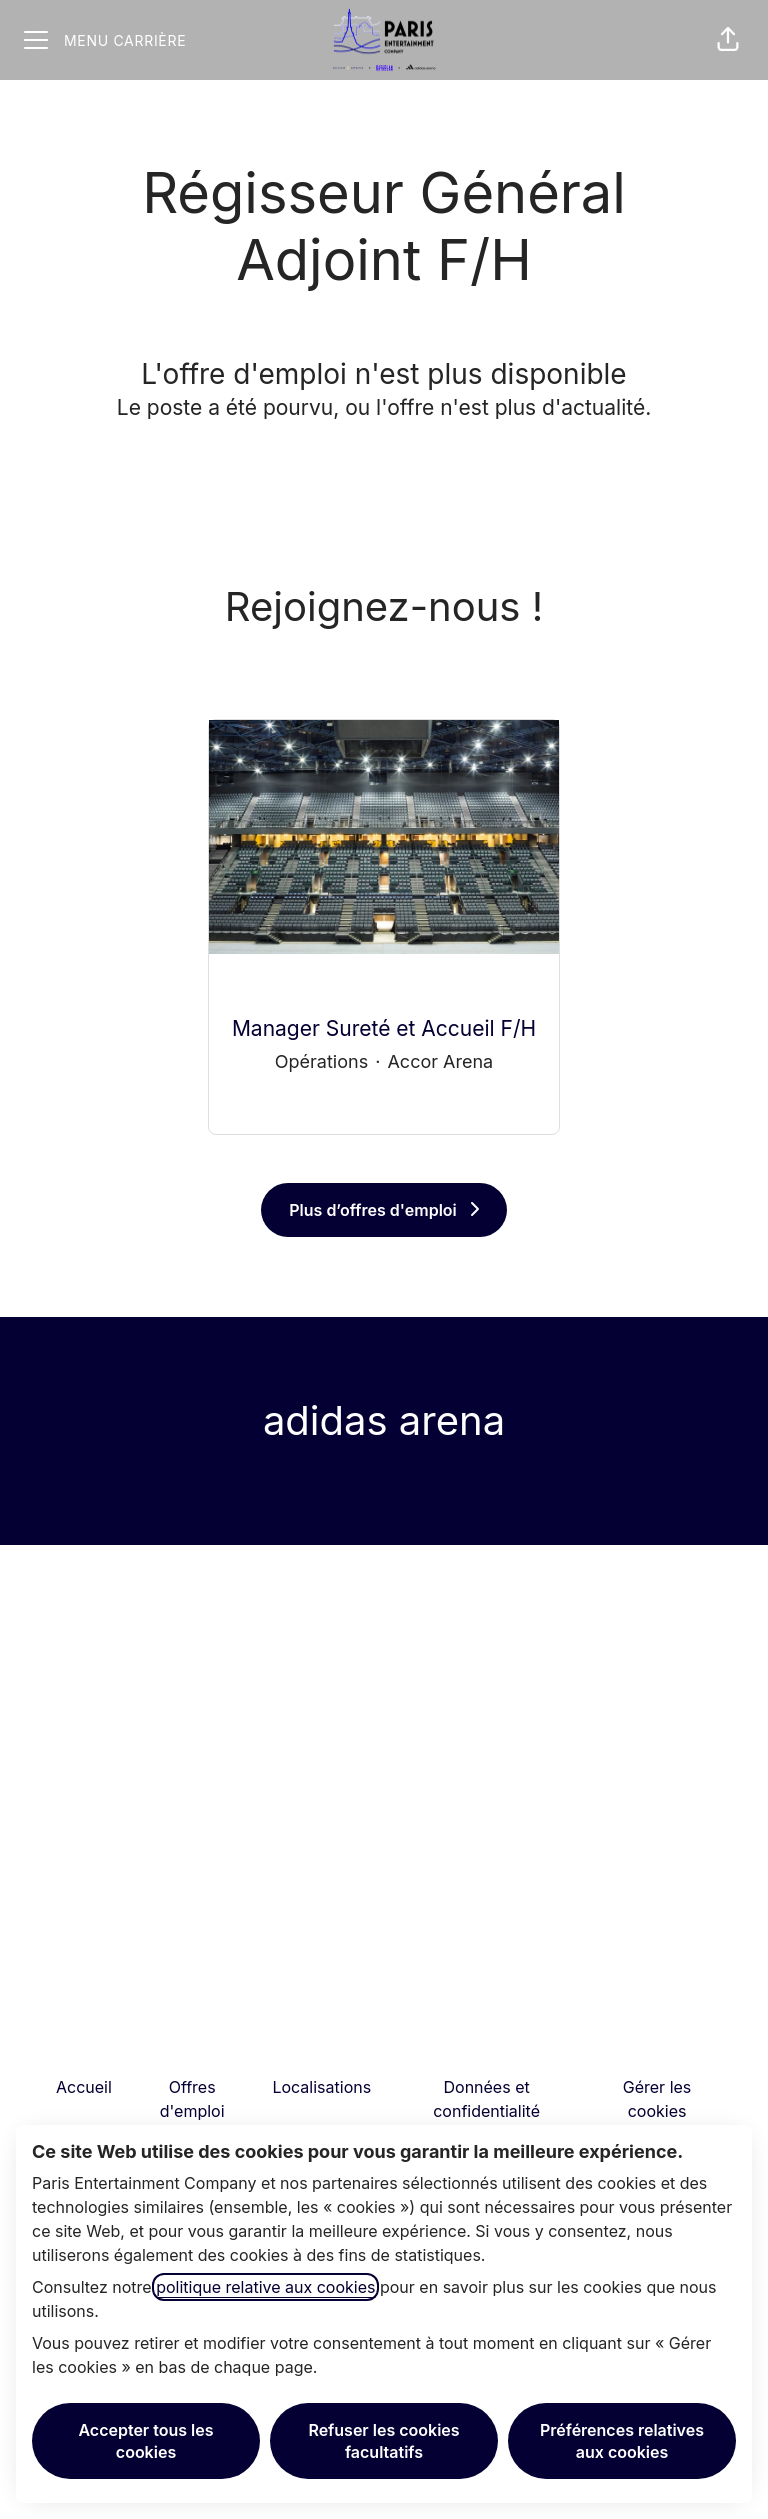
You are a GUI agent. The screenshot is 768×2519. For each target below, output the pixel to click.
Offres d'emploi (192, 2099)
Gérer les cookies (657, 2099)
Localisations (321, 2087)
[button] (728, 40)
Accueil (84, 2087)
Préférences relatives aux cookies (622, 2441)
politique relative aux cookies (265, 2287)
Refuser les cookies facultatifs (383, 2441)
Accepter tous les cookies (145, 2441)
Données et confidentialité (486, 2099)
